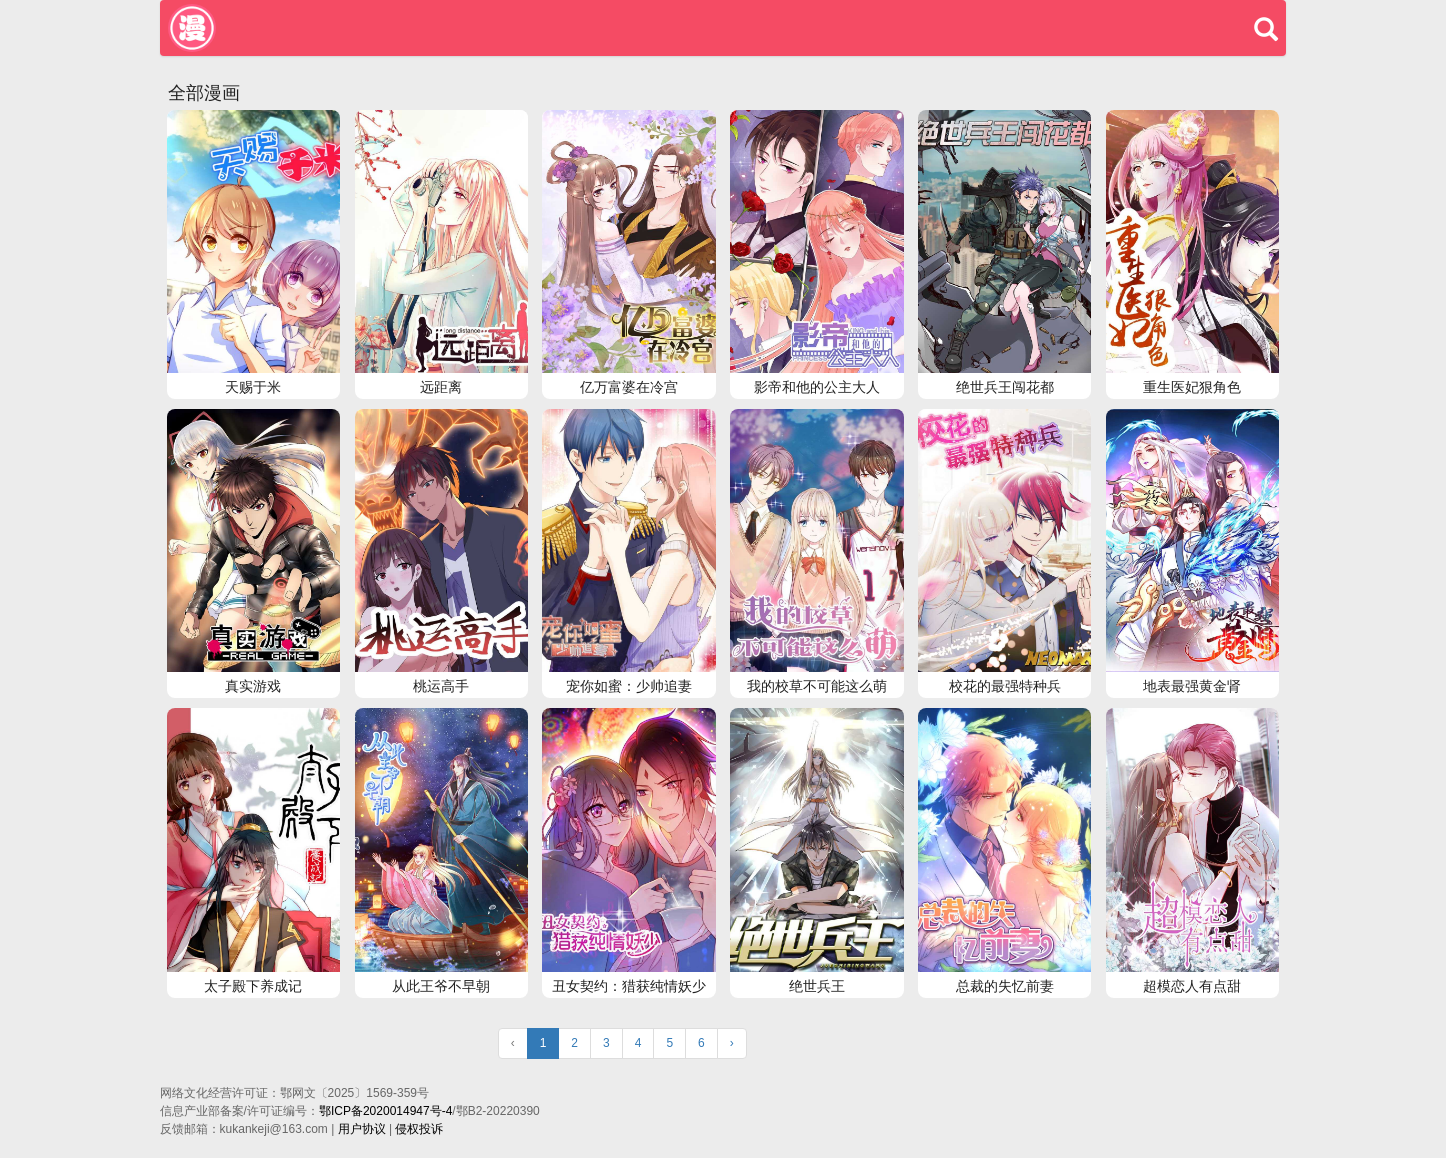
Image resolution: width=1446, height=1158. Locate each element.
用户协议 (362, 1129)
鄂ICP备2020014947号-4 (385, 1111)
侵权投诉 (419, 1129)
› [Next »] (732, 1043)
